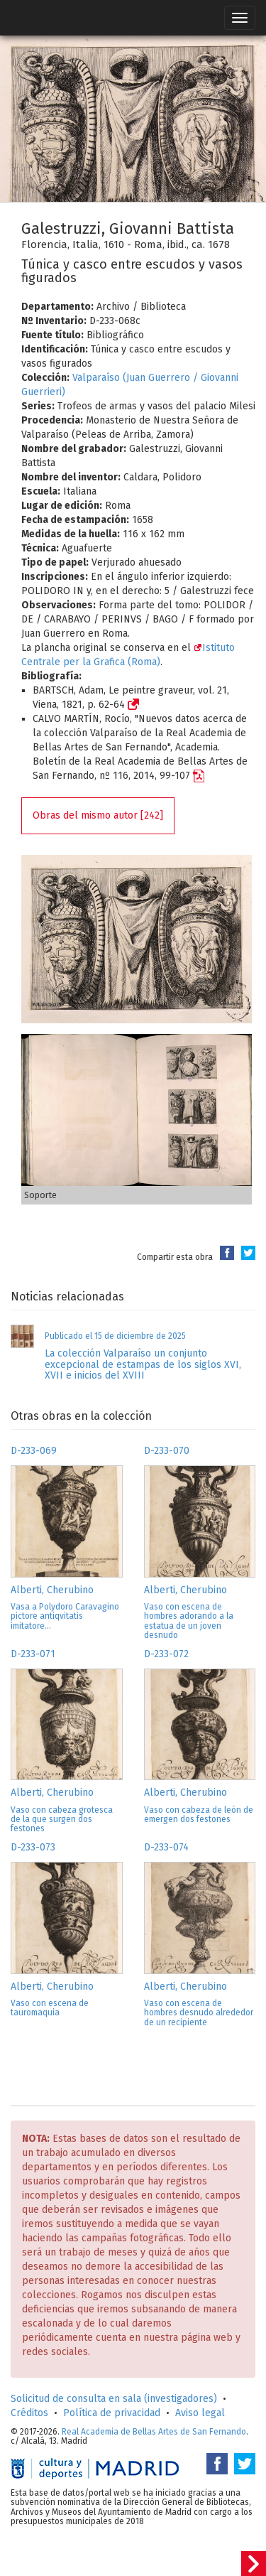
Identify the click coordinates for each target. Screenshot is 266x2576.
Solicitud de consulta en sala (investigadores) (114, 2399)
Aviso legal (200, 2413)
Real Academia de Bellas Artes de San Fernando (154, 2432)
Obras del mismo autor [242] (98, 815)
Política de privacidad (111, 2413)
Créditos (29, 2413)
